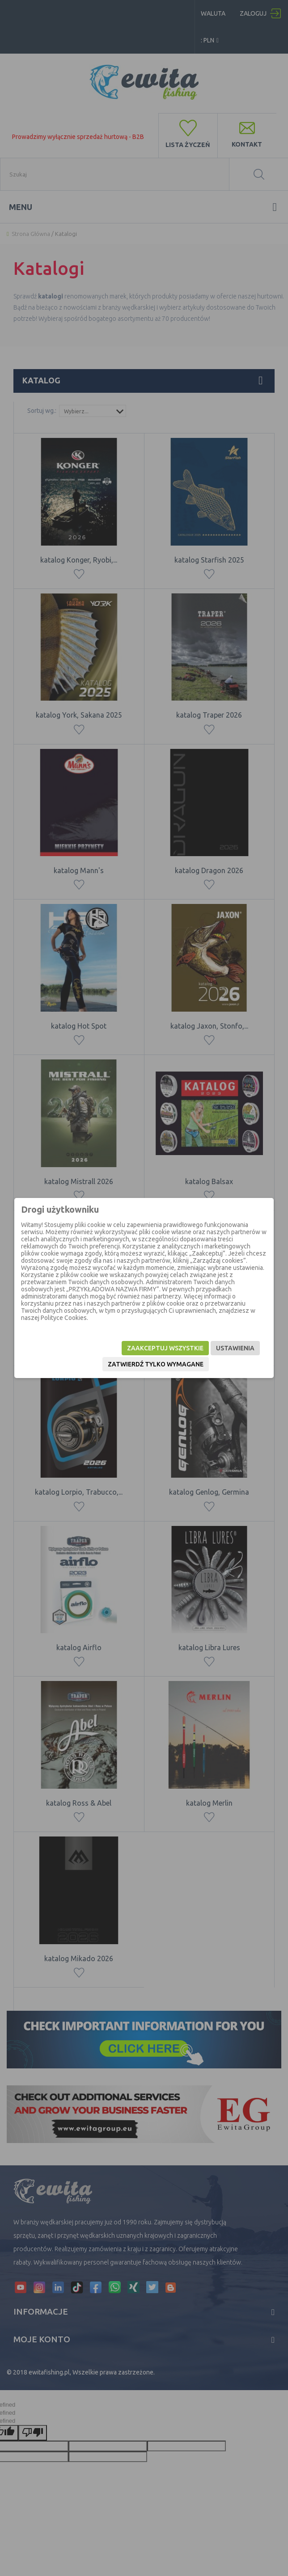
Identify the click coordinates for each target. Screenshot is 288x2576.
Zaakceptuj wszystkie (165, 1348)
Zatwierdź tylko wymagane (155, 1364)
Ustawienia (235, 1348)
